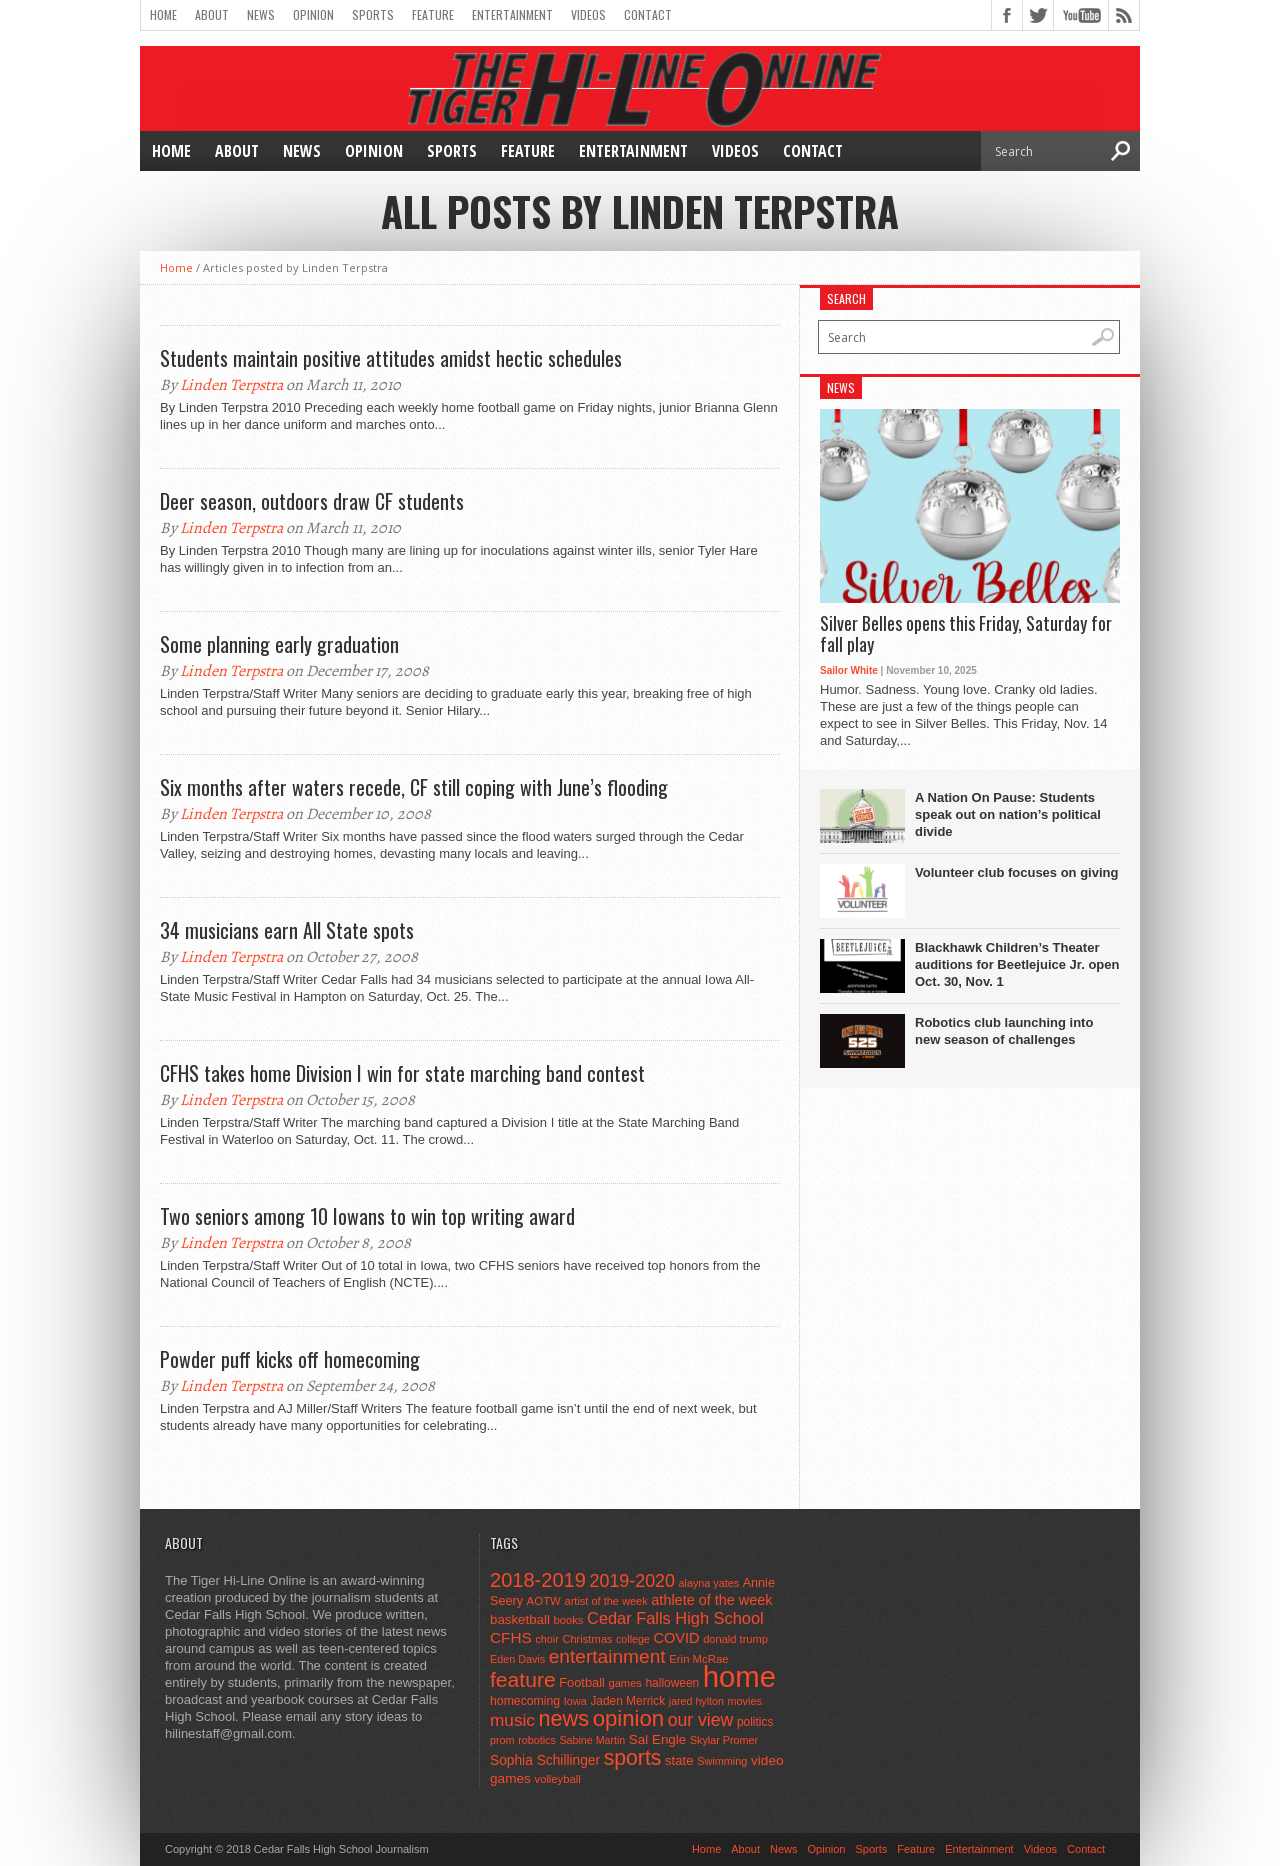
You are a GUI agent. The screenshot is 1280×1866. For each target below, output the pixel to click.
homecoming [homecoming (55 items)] (525, 1701)
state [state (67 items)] (679, 1760)
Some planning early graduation (279, 644)
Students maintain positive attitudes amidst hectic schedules (391, 358)
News (261, 14)
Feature (433, 14)
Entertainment (512, 14)
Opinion (313, 14)
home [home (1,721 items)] (739, 1676)
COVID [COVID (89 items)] (676, 1638)
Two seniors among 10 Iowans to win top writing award (367, 1216)
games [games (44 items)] (625, 1683)
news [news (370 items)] (564, 1718)
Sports (373, 14)
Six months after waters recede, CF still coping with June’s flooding (414, 787)
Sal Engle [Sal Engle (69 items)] (657, 1739)
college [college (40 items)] (633, 1639)
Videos (588, 14)
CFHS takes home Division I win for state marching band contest (402, 1073)
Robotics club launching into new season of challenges (1004, 1031)
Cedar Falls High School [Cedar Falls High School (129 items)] (675, 1618)
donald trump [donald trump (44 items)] (735, 1639)
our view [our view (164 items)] (701, 1720)
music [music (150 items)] (512, 1720)
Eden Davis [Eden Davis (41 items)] (517, 1659)
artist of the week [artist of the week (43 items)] (606, 1601)
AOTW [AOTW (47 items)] (544, 1601)
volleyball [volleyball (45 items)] (558, 1779)
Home (163, 14)
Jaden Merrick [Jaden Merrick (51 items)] (627, 1701)
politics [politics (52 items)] (755, 1722)
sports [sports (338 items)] (633, 1757)
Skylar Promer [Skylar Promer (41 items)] (724, 1740)
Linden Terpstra (231, 385)
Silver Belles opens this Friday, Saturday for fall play (966, 634)
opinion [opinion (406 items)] (628, 1718)
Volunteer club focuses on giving (1016, 872)
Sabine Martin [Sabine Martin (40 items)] (592, 1740)
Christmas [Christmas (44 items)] (587, 1639)
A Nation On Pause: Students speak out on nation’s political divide (1008, 814)
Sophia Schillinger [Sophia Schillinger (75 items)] (545, 1760)
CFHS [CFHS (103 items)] (511, 1637)
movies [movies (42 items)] (745, 1701)
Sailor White (849, 670)
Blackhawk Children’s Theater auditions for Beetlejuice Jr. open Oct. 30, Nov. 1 (1017, 964)
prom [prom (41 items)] (502, 1740)
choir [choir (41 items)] (546, 1639)
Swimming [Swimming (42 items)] (722, 1761)
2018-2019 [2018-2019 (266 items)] (538, 1580)
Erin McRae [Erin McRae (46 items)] (698, 1659)
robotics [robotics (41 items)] (537, 1740)
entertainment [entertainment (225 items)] (607, 1656)
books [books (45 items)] (569, 1620)
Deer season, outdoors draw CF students (312, 501)
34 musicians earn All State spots (287, 930)
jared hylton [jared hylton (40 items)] (696, 1701)
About (212, 14)
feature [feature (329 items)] (523, 1679)
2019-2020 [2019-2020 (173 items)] (632, 1581)
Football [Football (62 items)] (582, 1682)
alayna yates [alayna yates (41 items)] (709, 1583)
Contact (648, 14)
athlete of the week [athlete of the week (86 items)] (711, 1600)
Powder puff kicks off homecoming (290, 1359)
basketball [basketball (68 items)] (520, 1619)
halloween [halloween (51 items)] (673, 1683)
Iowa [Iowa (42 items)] (575, 1701)
